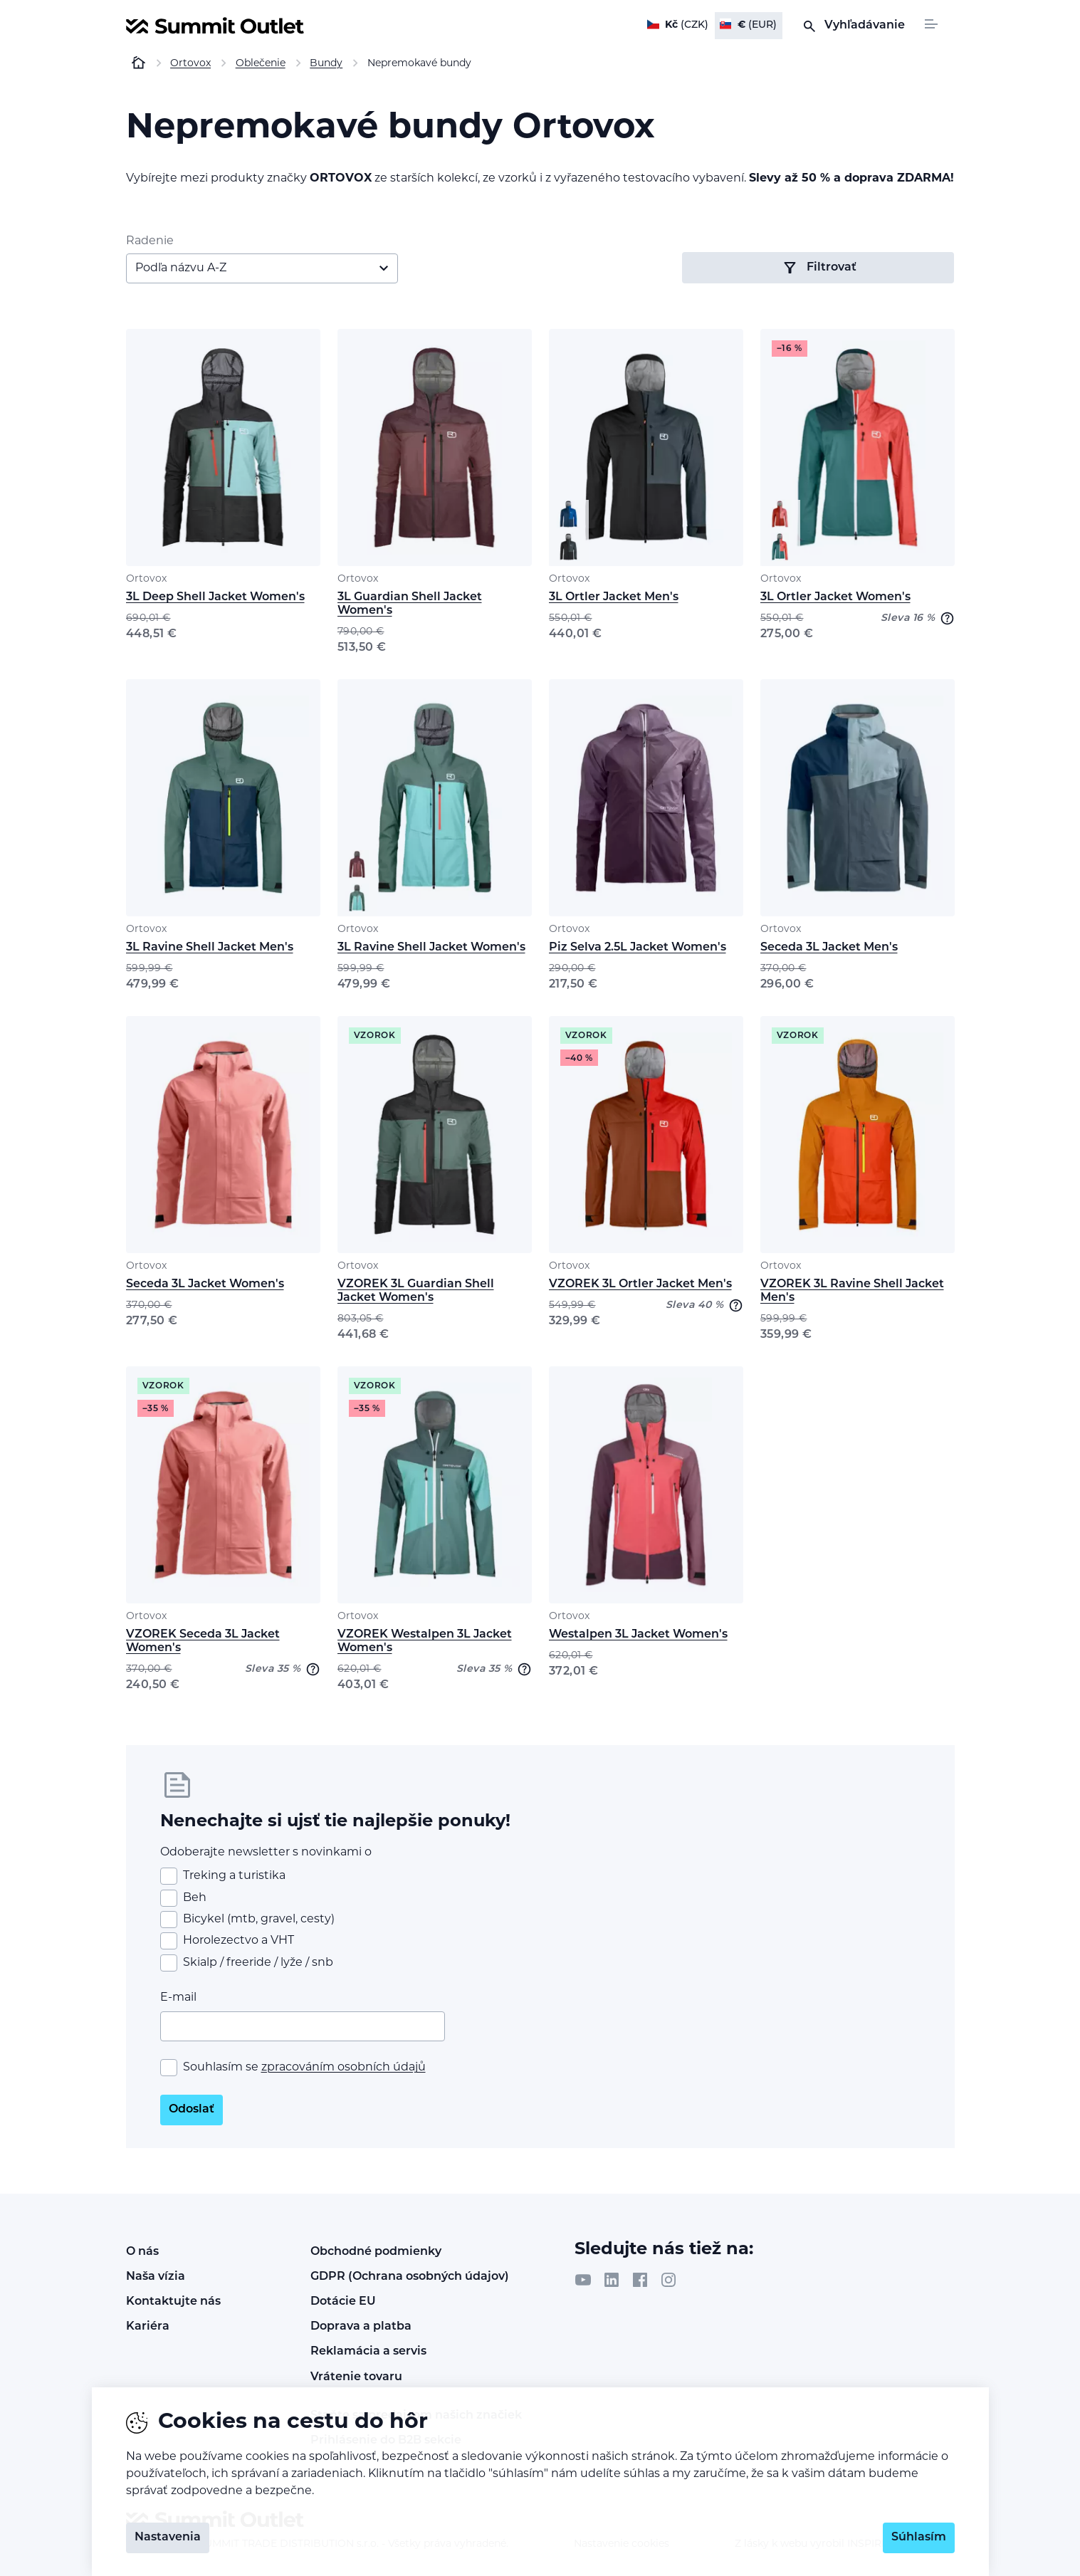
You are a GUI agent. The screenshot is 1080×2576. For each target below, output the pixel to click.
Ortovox (146, 579)
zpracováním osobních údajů (343, 2067)
